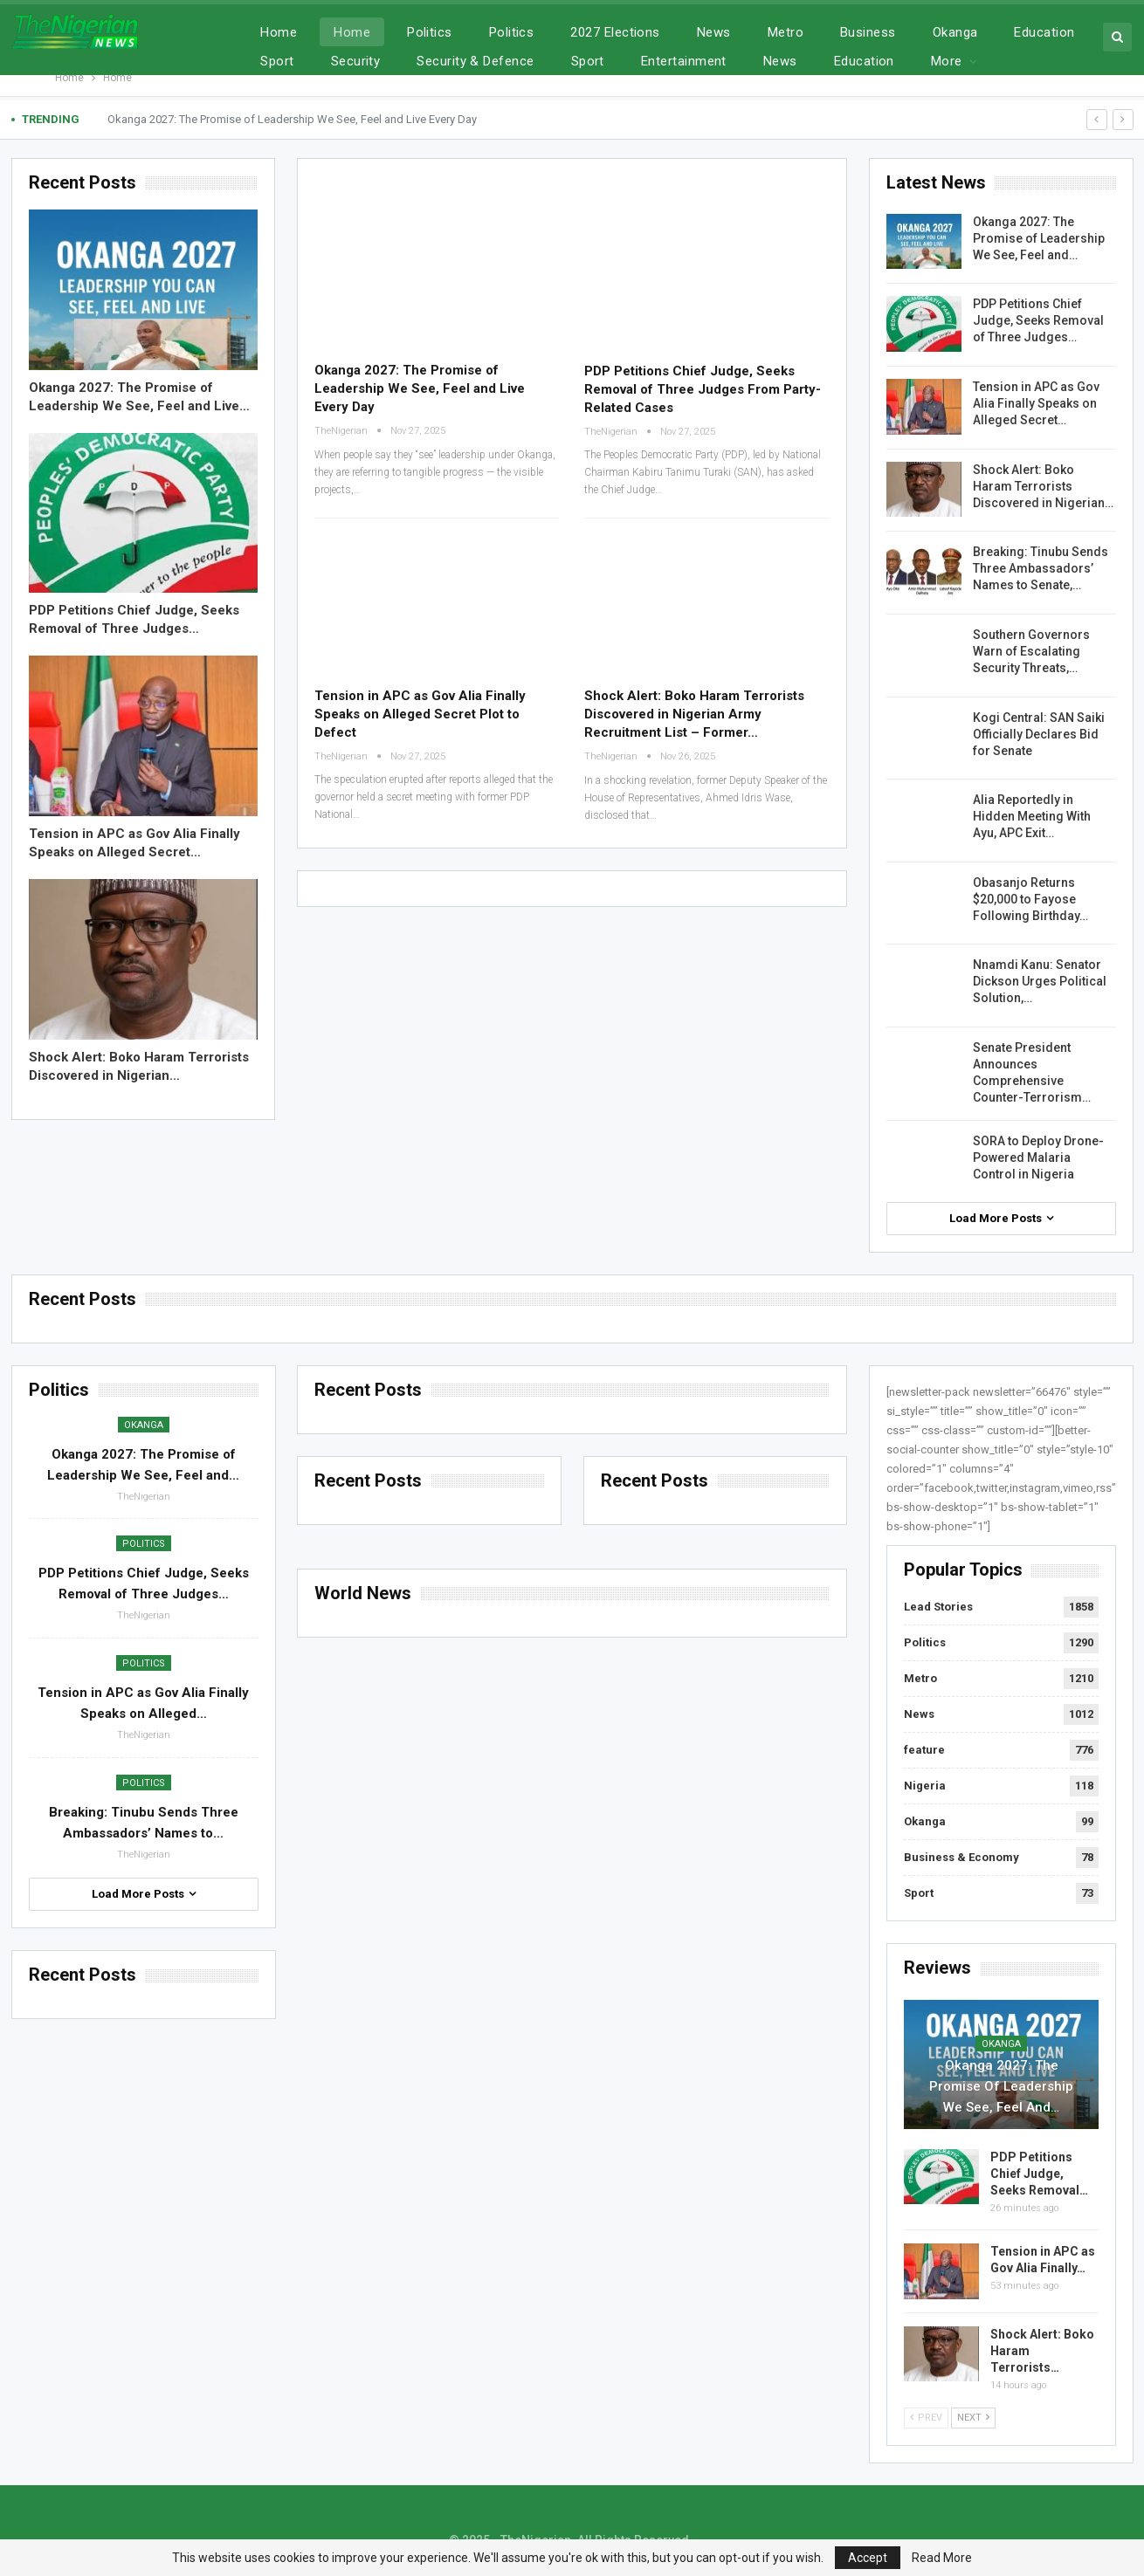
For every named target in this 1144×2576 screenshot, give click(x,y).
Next (973, 2417)
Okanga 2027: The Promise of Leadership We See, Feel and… (1039, 238)
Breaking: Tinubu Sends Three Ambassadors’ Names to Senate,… (1040, 568)
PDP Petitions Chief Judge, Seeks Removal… (1039, 2173)
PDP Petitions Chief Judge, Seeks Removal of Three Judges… (1038, 320)
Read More (942, 2558)
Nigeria (925, 1785)
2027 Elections (614, 32)
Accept (867, 2558)
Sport (919, 1892)
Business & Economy (961, 1857)
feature (924, 1749)
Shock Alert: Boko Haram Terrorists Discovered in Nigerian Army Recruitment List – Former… (694, 714)
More (1029, 32)
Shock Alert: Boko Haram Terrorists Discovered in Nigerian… (1043, 486)
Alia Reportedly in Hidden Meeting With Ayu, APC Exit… (1032, 816)
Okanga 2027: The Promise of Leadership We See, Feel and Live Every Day (292, 119)
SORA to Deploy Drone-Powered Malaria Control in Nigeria (1038, 1157)
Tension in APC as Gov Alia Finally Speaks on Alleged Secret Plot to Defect (420, 714)
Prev (926, 2417)
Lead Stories (938, 1606)
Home (278, 32)
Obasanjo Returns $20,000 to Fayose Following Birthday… (1030, 899)
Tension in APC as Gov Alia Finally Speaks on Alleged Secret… (1036, 403)
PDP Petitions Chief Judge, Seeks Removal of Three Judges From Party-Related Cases (702, 389)
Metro (785, 32)
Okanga (955, 32)
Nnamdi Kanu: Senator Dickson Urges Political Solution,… (1039, 981)
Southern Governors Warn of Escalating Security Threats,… (1031, 651)
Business (868, 32)
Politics (429, 32)
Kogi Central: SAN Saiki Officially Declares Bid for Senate (1039, 734)
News (714, 32)
